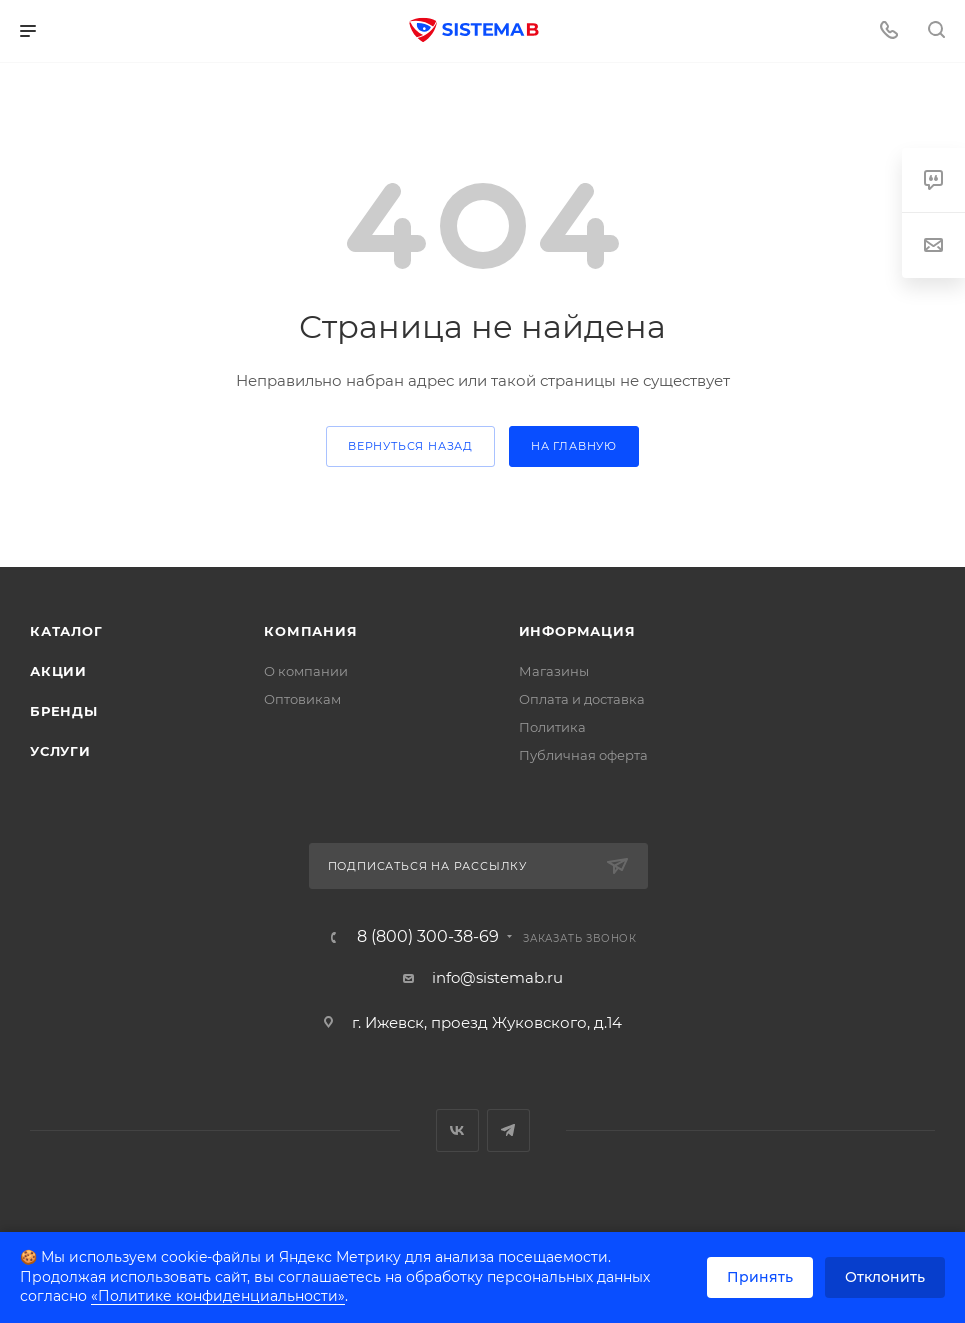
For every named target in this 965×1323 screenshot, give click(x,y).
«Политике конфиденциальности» (218, 1296)
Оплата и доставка (582, 699)
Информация (577, 631)
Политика (552, 727)
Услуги (60, 751)
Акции (58, 671)
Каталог (66, 631)
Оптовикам (302, 699)
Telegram (508, 1130)
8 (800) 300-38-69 (428, 937)
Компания (310, 631)
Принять (760, 1277)
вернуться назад (410, 446)
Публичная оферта (583, 755)
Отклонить (885, 1277)
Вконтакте (457, 1130)
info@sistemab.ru (497, 977)
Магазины (554, 671)
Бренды (64, 711)
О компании (306, 671)
